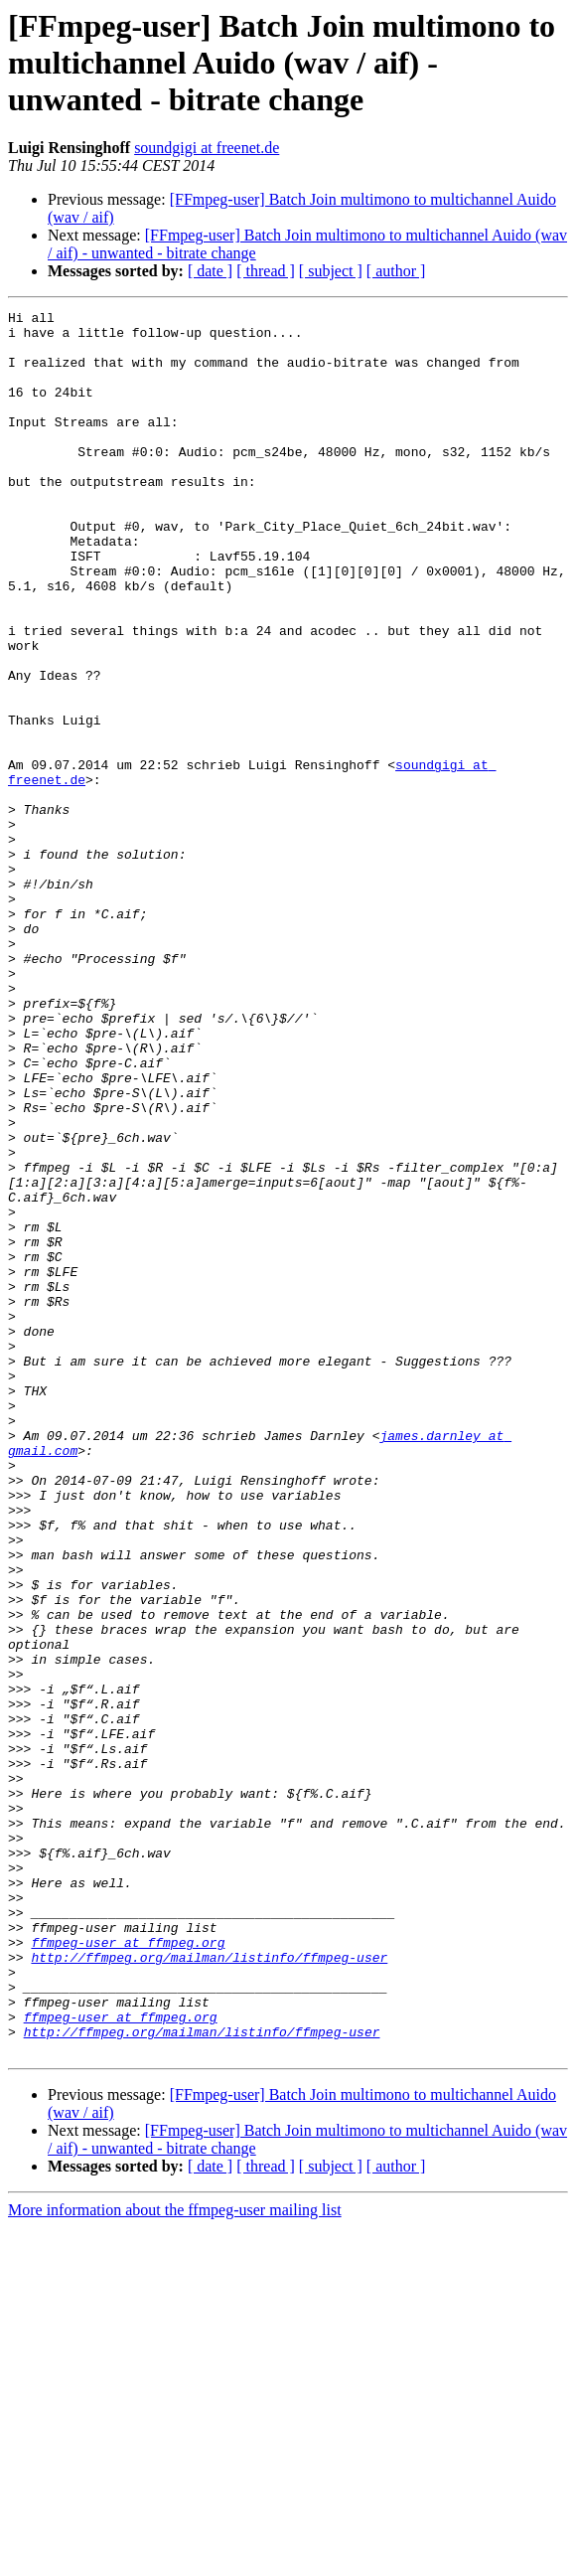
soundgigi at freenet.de (206, 147)
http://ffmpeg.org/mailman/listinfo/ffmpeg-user (209, 2288)
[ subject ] (330, 270)
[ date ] (210, 270)
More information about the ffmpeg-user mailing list (175, 2558)
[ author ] (396, 270)
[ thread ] (265, 270)
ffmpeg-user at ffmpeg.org (127, 2270)
